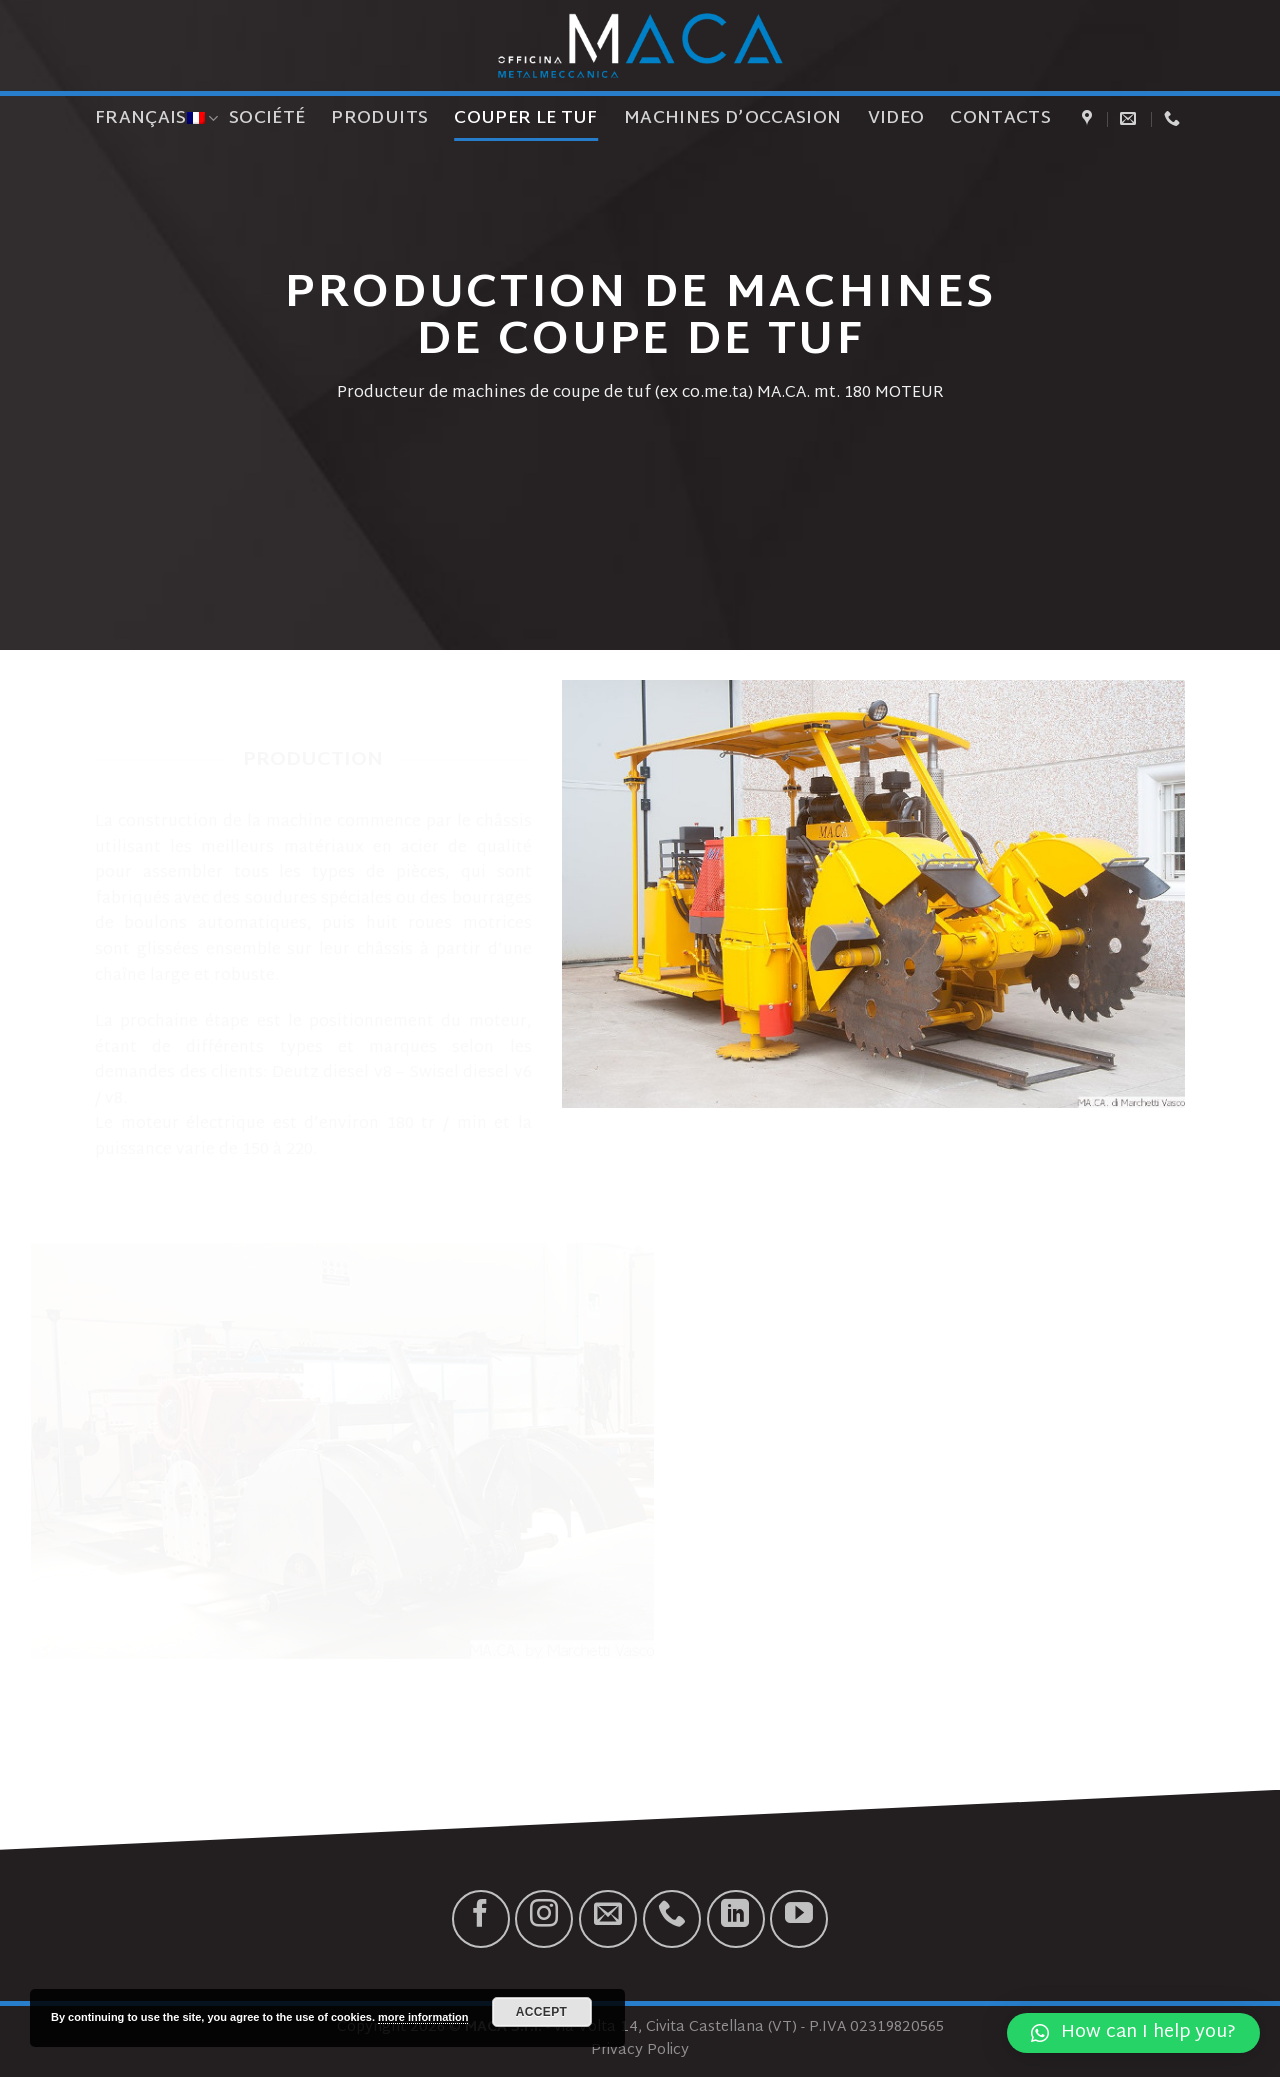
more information (423, 2017)
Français (156, 119)
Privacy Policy (640, 2050)
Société (267, 119)
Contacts (1000, 119)
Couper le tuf (526, 119)
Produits (379, 119)
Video (896, 119)
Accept (542, 2012)
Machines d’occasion (733, 119)
